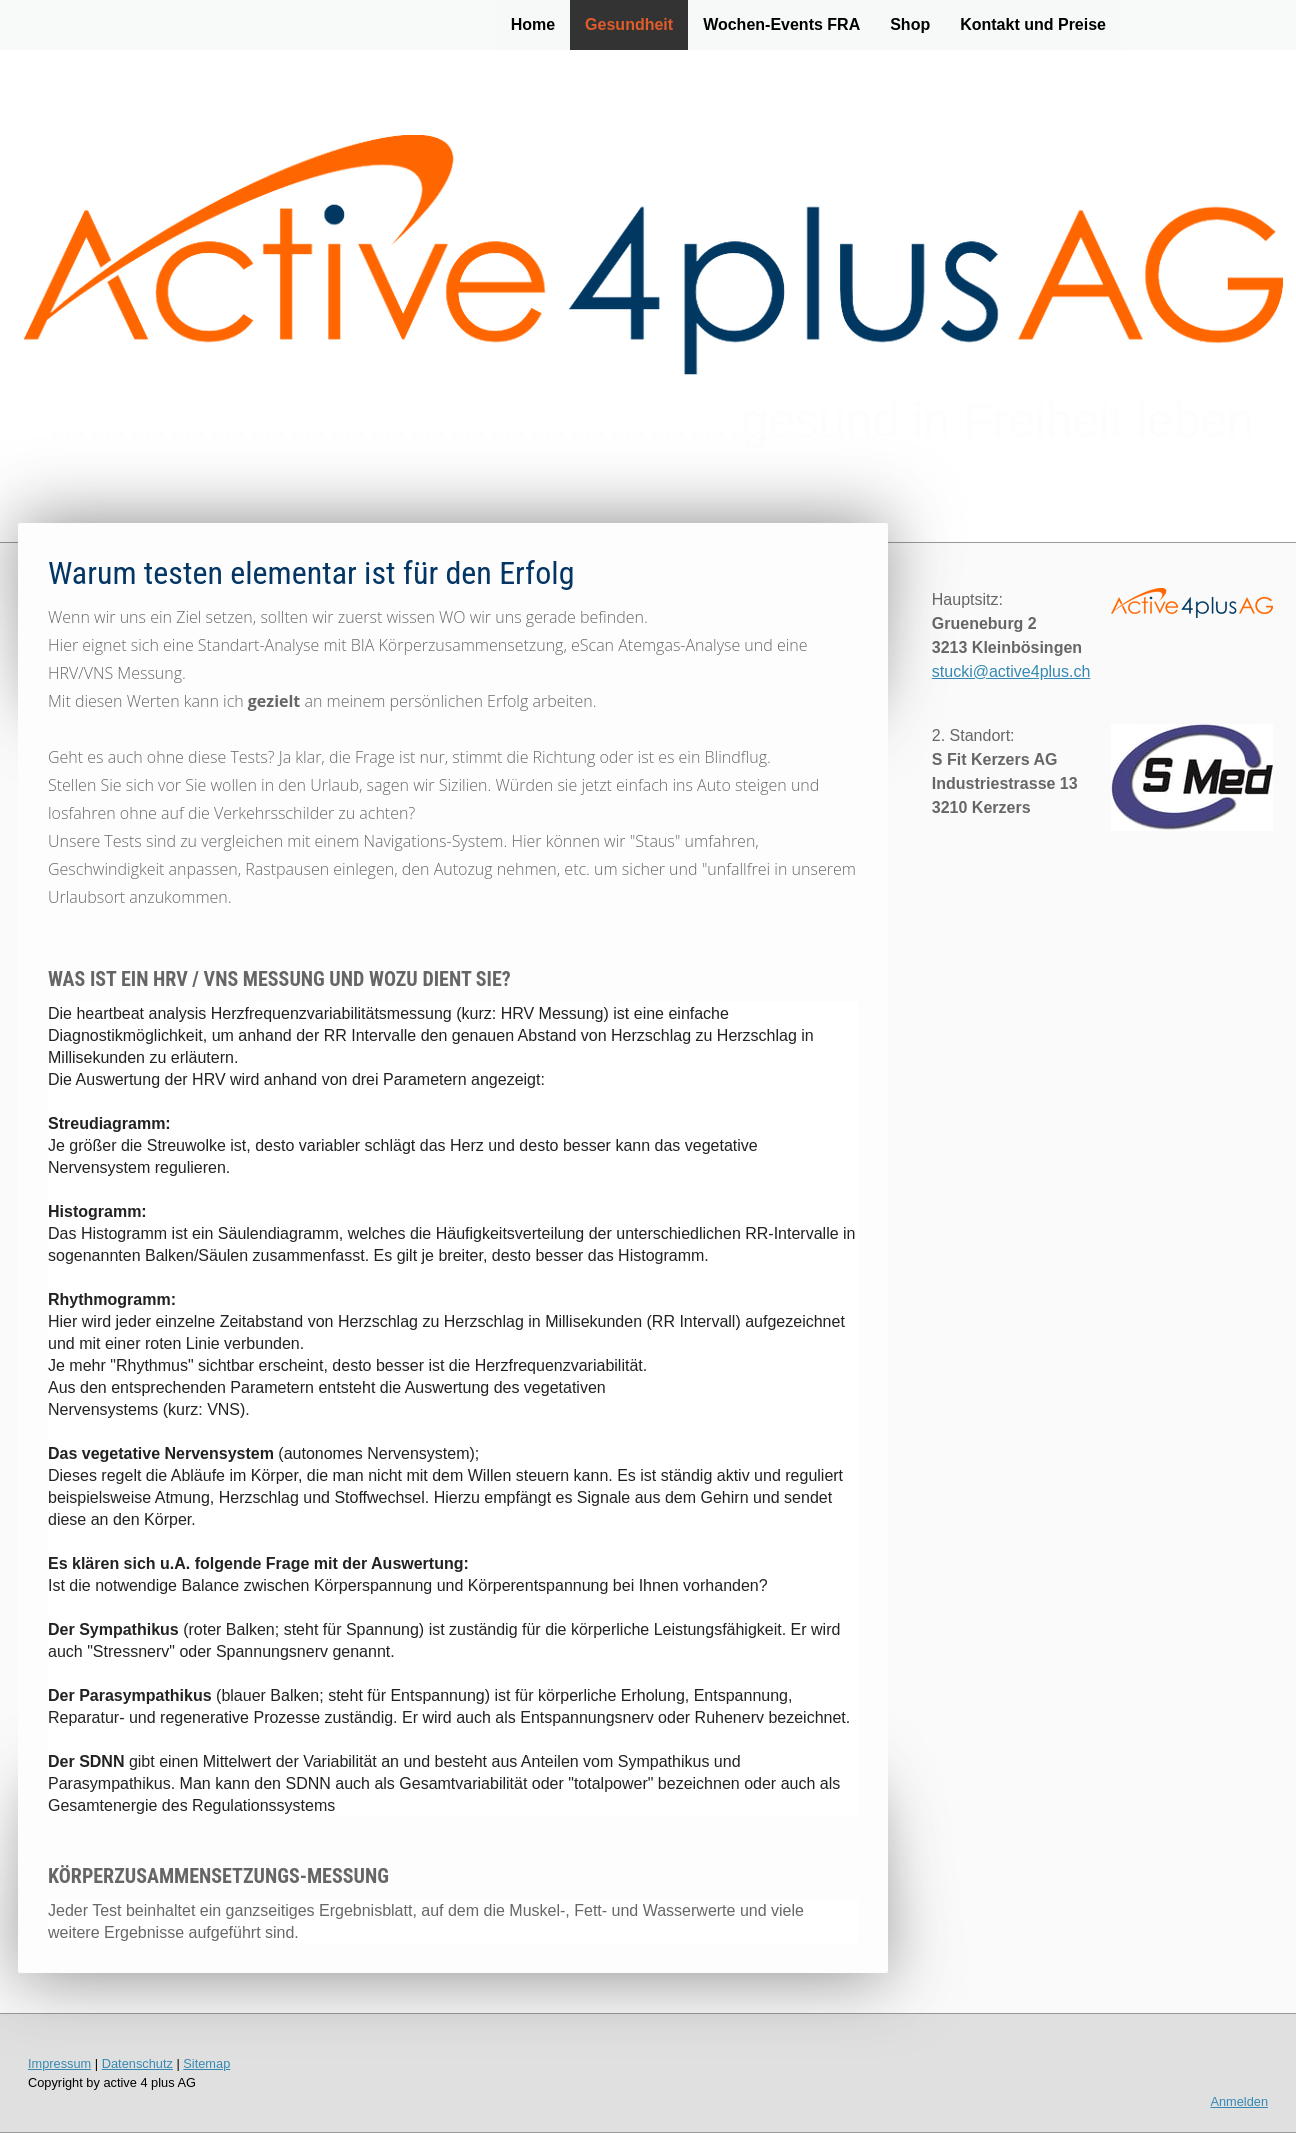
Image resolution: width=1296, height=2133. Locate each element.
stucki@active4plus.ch (1011, 671)
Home (533, 24)
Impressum (59, 2063)
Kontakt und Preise (1033, 24)
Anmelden (1239, 2101)
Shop (910, 24)
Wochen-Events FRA (781, 24)
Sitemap (206, 2063)
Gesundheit (629, 24)
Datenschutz (137, 2063)
